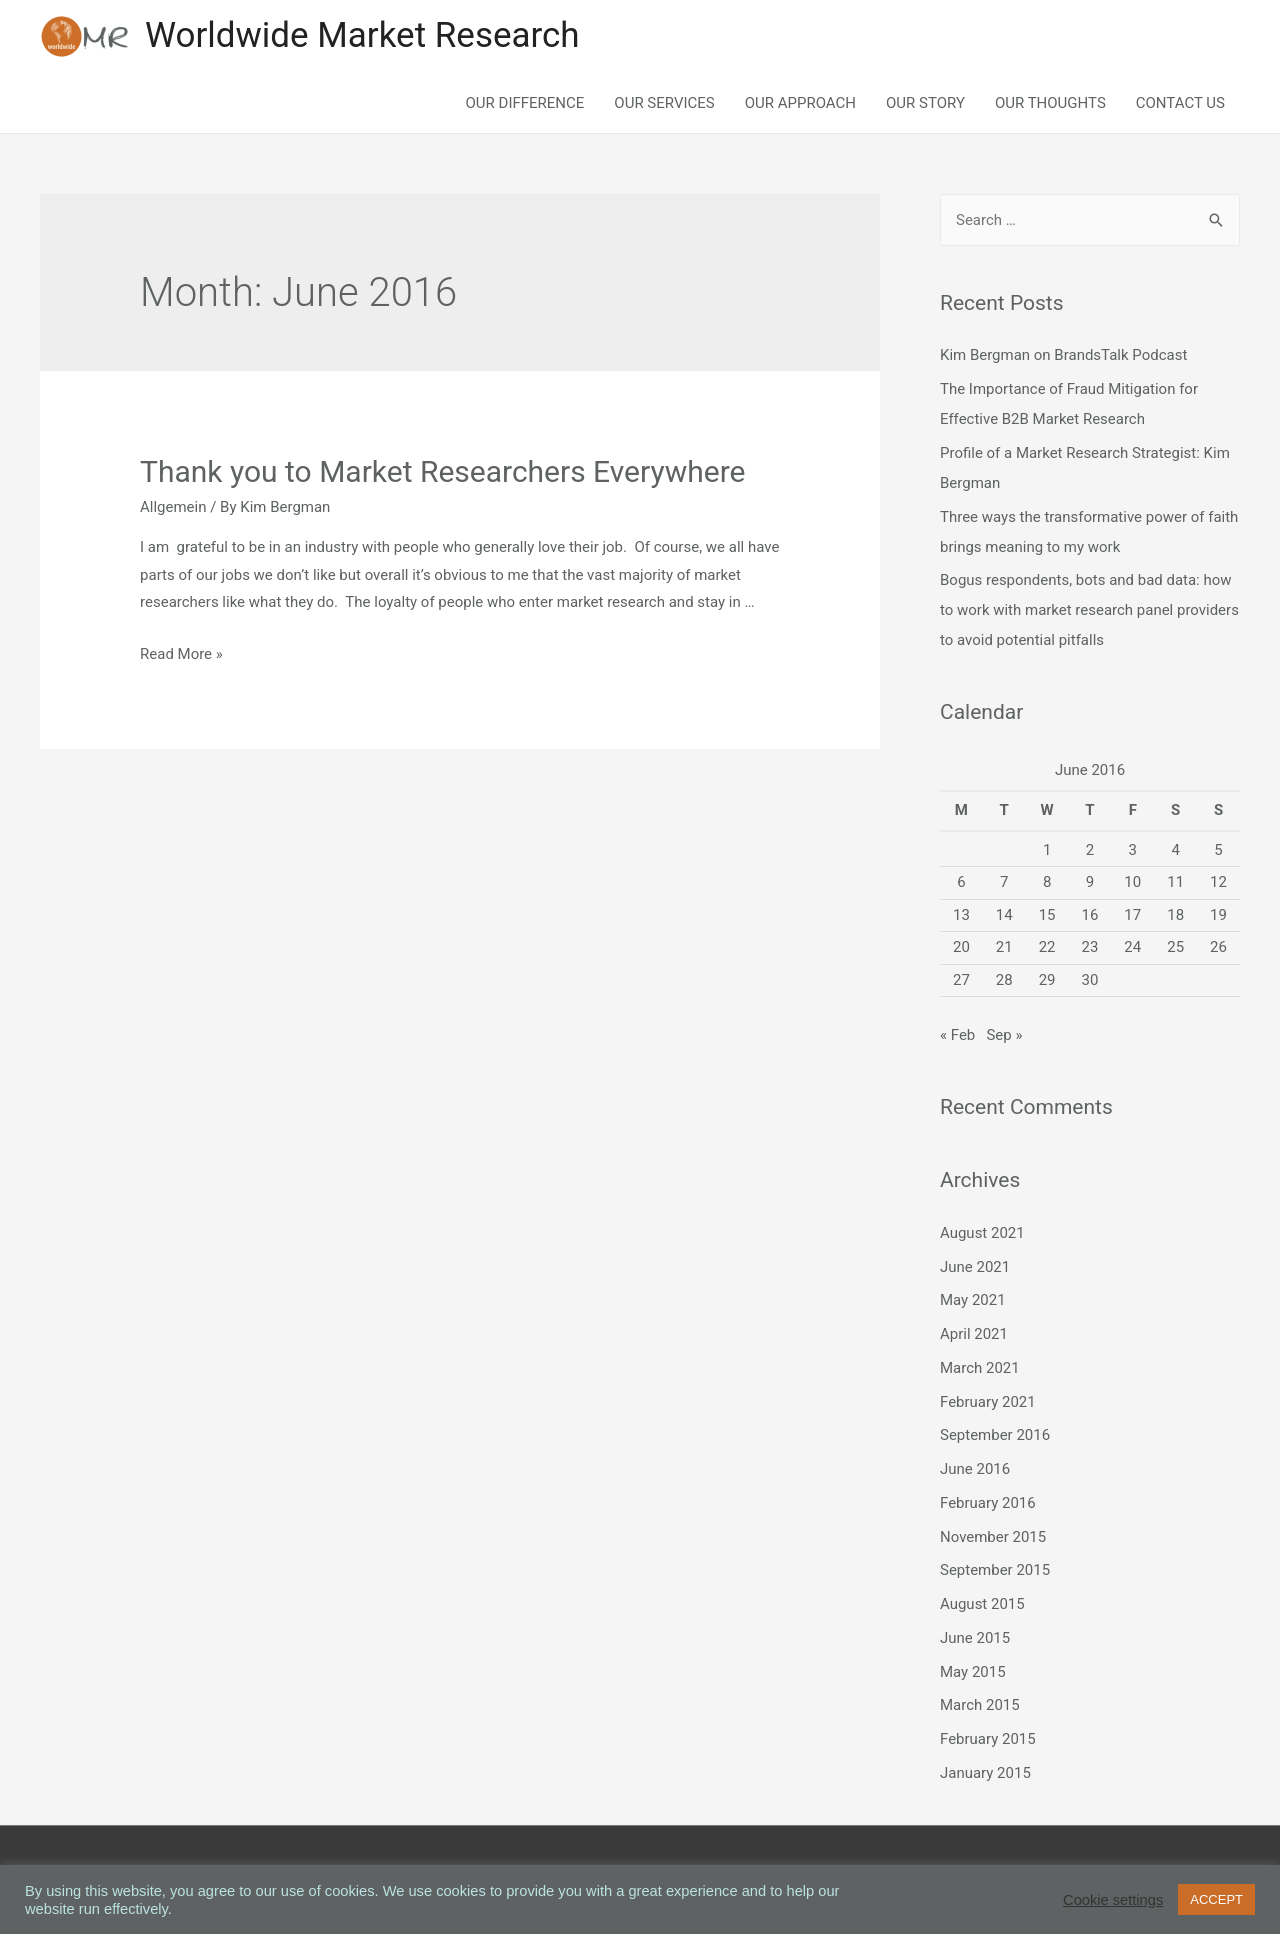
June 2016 (975, 1469)
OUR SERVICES (664, 103)
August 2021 (982, 1233)
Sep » (1004, 1035)
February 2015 (988, 1739)
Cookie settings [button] (1113, 1900)
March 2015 (980, 1706)
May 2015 (973, 1672)
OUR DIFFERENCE (525, 103)
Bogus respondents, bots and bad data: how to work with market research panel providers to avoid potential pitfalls (1089, 611)
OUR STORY (925, 103)
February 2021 (988, 1402)
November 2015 (993, 1537)
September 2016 (995, 1436)
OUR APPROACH (800, 103)
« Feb (957, 1035)
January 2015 (985, 1773)
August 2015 (982, 1604)
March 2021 (980, 1368)
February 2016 (988, 1503)
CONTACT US (1180, 103)
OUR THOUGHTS (1050, 103)
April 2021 (974, 1334)
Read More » (181, 654)
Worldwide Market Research (362, 36)
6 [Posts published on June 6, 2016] (961, 883)
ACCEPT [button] (1216, 1899)
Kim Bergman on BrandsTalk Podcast (1064, 356)
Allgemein (173, 507)
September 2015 (995, 1571)
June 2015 (975, 1638)
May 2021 (973, 1301)
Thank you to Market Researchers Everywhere (442, 471)
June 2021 (975, 1267)
